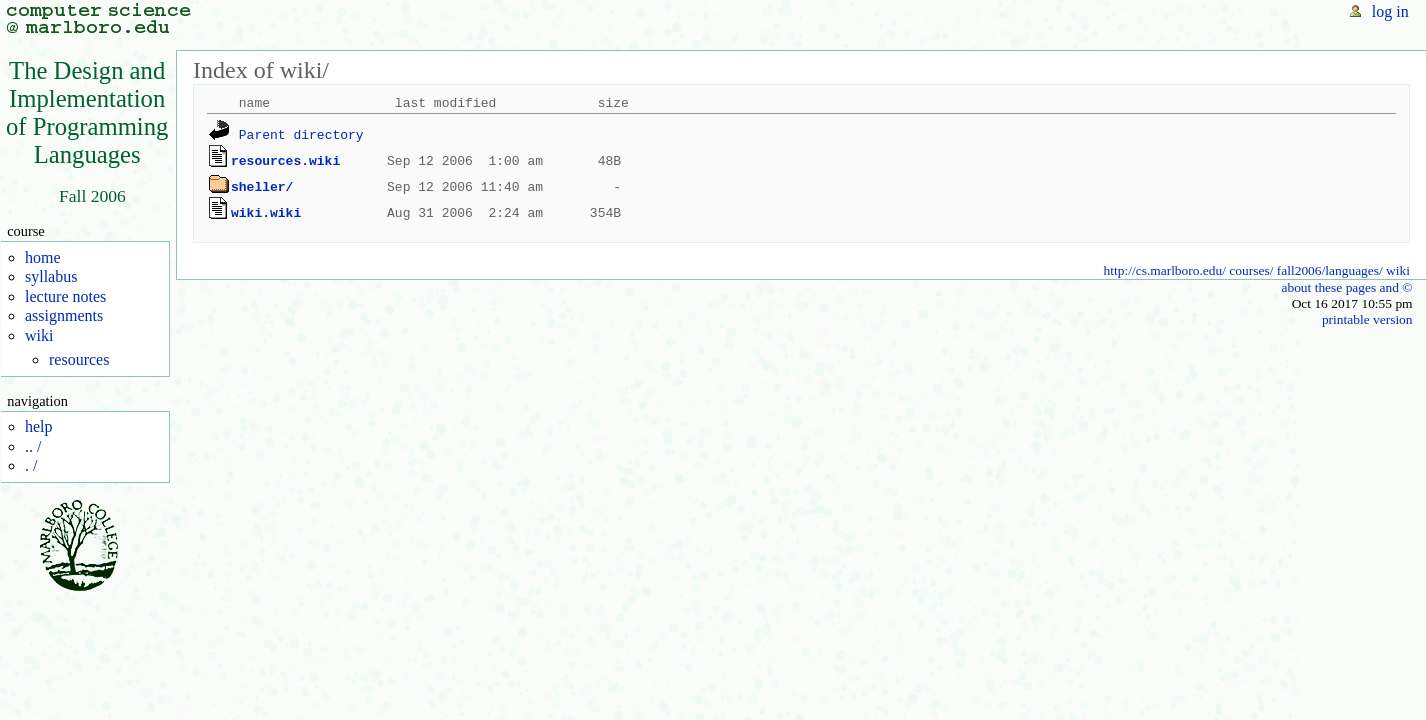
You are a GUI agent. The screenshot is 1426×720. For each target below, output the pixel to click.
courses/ (1251, 270)
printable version (1367, 319)
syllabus (51, 276)
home (43, 257)
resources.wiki (285, 161)
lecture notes (65, 296)
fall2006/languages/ (1330, 270)
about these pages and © (1346, 287)
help (39, 426)
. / (31, 465)
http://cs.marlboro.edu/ (1165, 270)
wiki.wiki (266, 213)
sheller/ (262, 187)
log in (1390, 11)
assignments (64, 315)
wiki (39, 335)
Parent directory (301, 135)
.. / (33, 446)
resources (79, 359)
